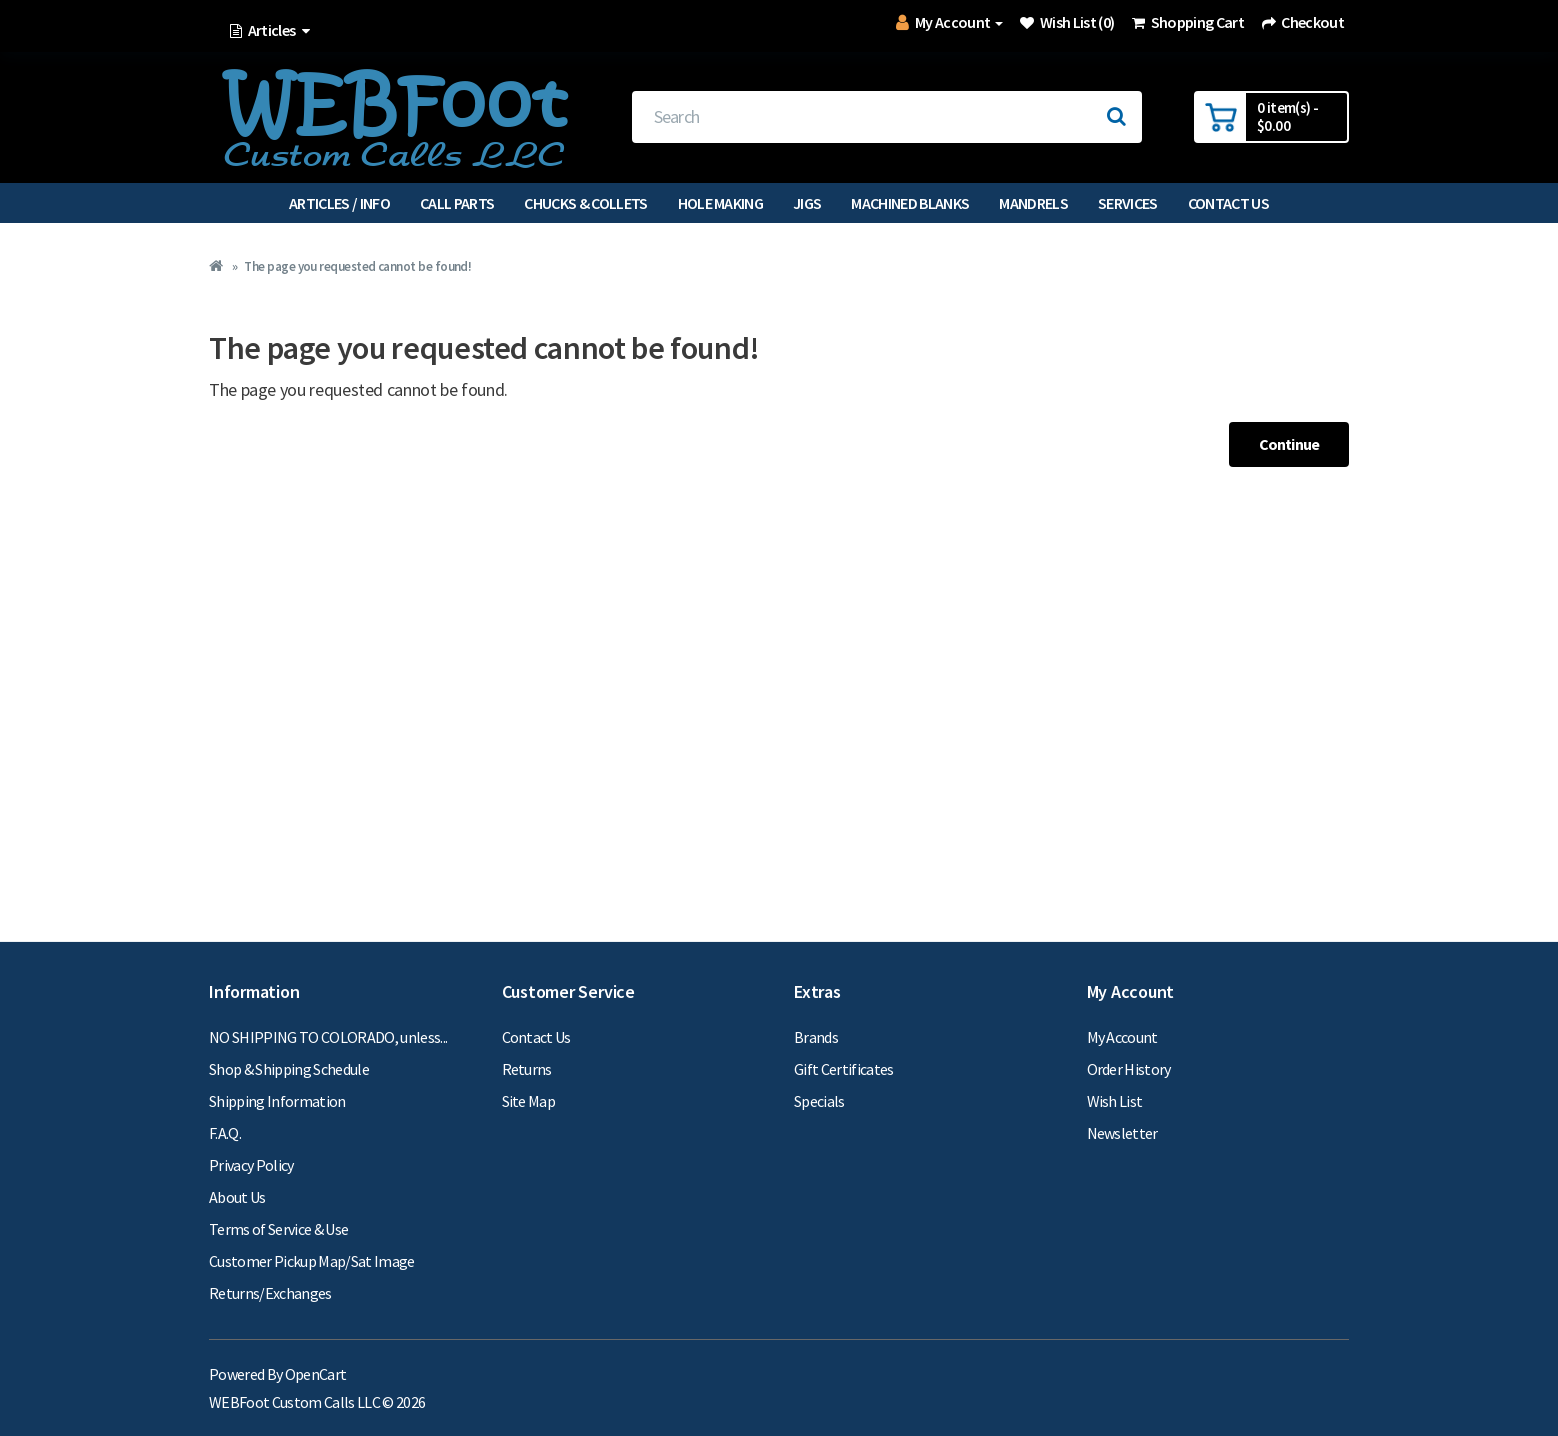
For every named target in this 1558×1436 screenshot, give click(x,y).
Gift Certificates (844, 1069)
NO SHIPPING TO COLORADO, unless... (328, 1037)
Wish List (1115, 1101)
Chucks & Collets (585, 203)
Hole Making (721, 203)
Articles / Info (339, 203)
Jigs (807, 203)
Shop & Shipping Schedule (289, 1069)
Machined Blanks (910, 203)
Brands (816, 1037)
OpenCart (316, 1374)
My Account (1122, 1037)
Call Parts (457, 203)
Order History (1129, 1069)
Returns (527, 1069)
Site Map (529, 1101)
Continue (1289, 444)
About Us (237, 1197)
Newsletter (1122, 1133)
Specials (819, 1101)
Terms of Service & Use (278, 1229)
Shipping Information (277, 1101)
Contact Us (1228, 203)
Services (1128, 203)
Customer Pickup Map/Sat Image (312, 1261)
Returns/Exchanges (270, 1293)
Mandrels (1033, 203)
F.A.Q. (225, 1133)
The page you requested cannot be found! (357, 266)
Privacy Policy (251, 1165)
